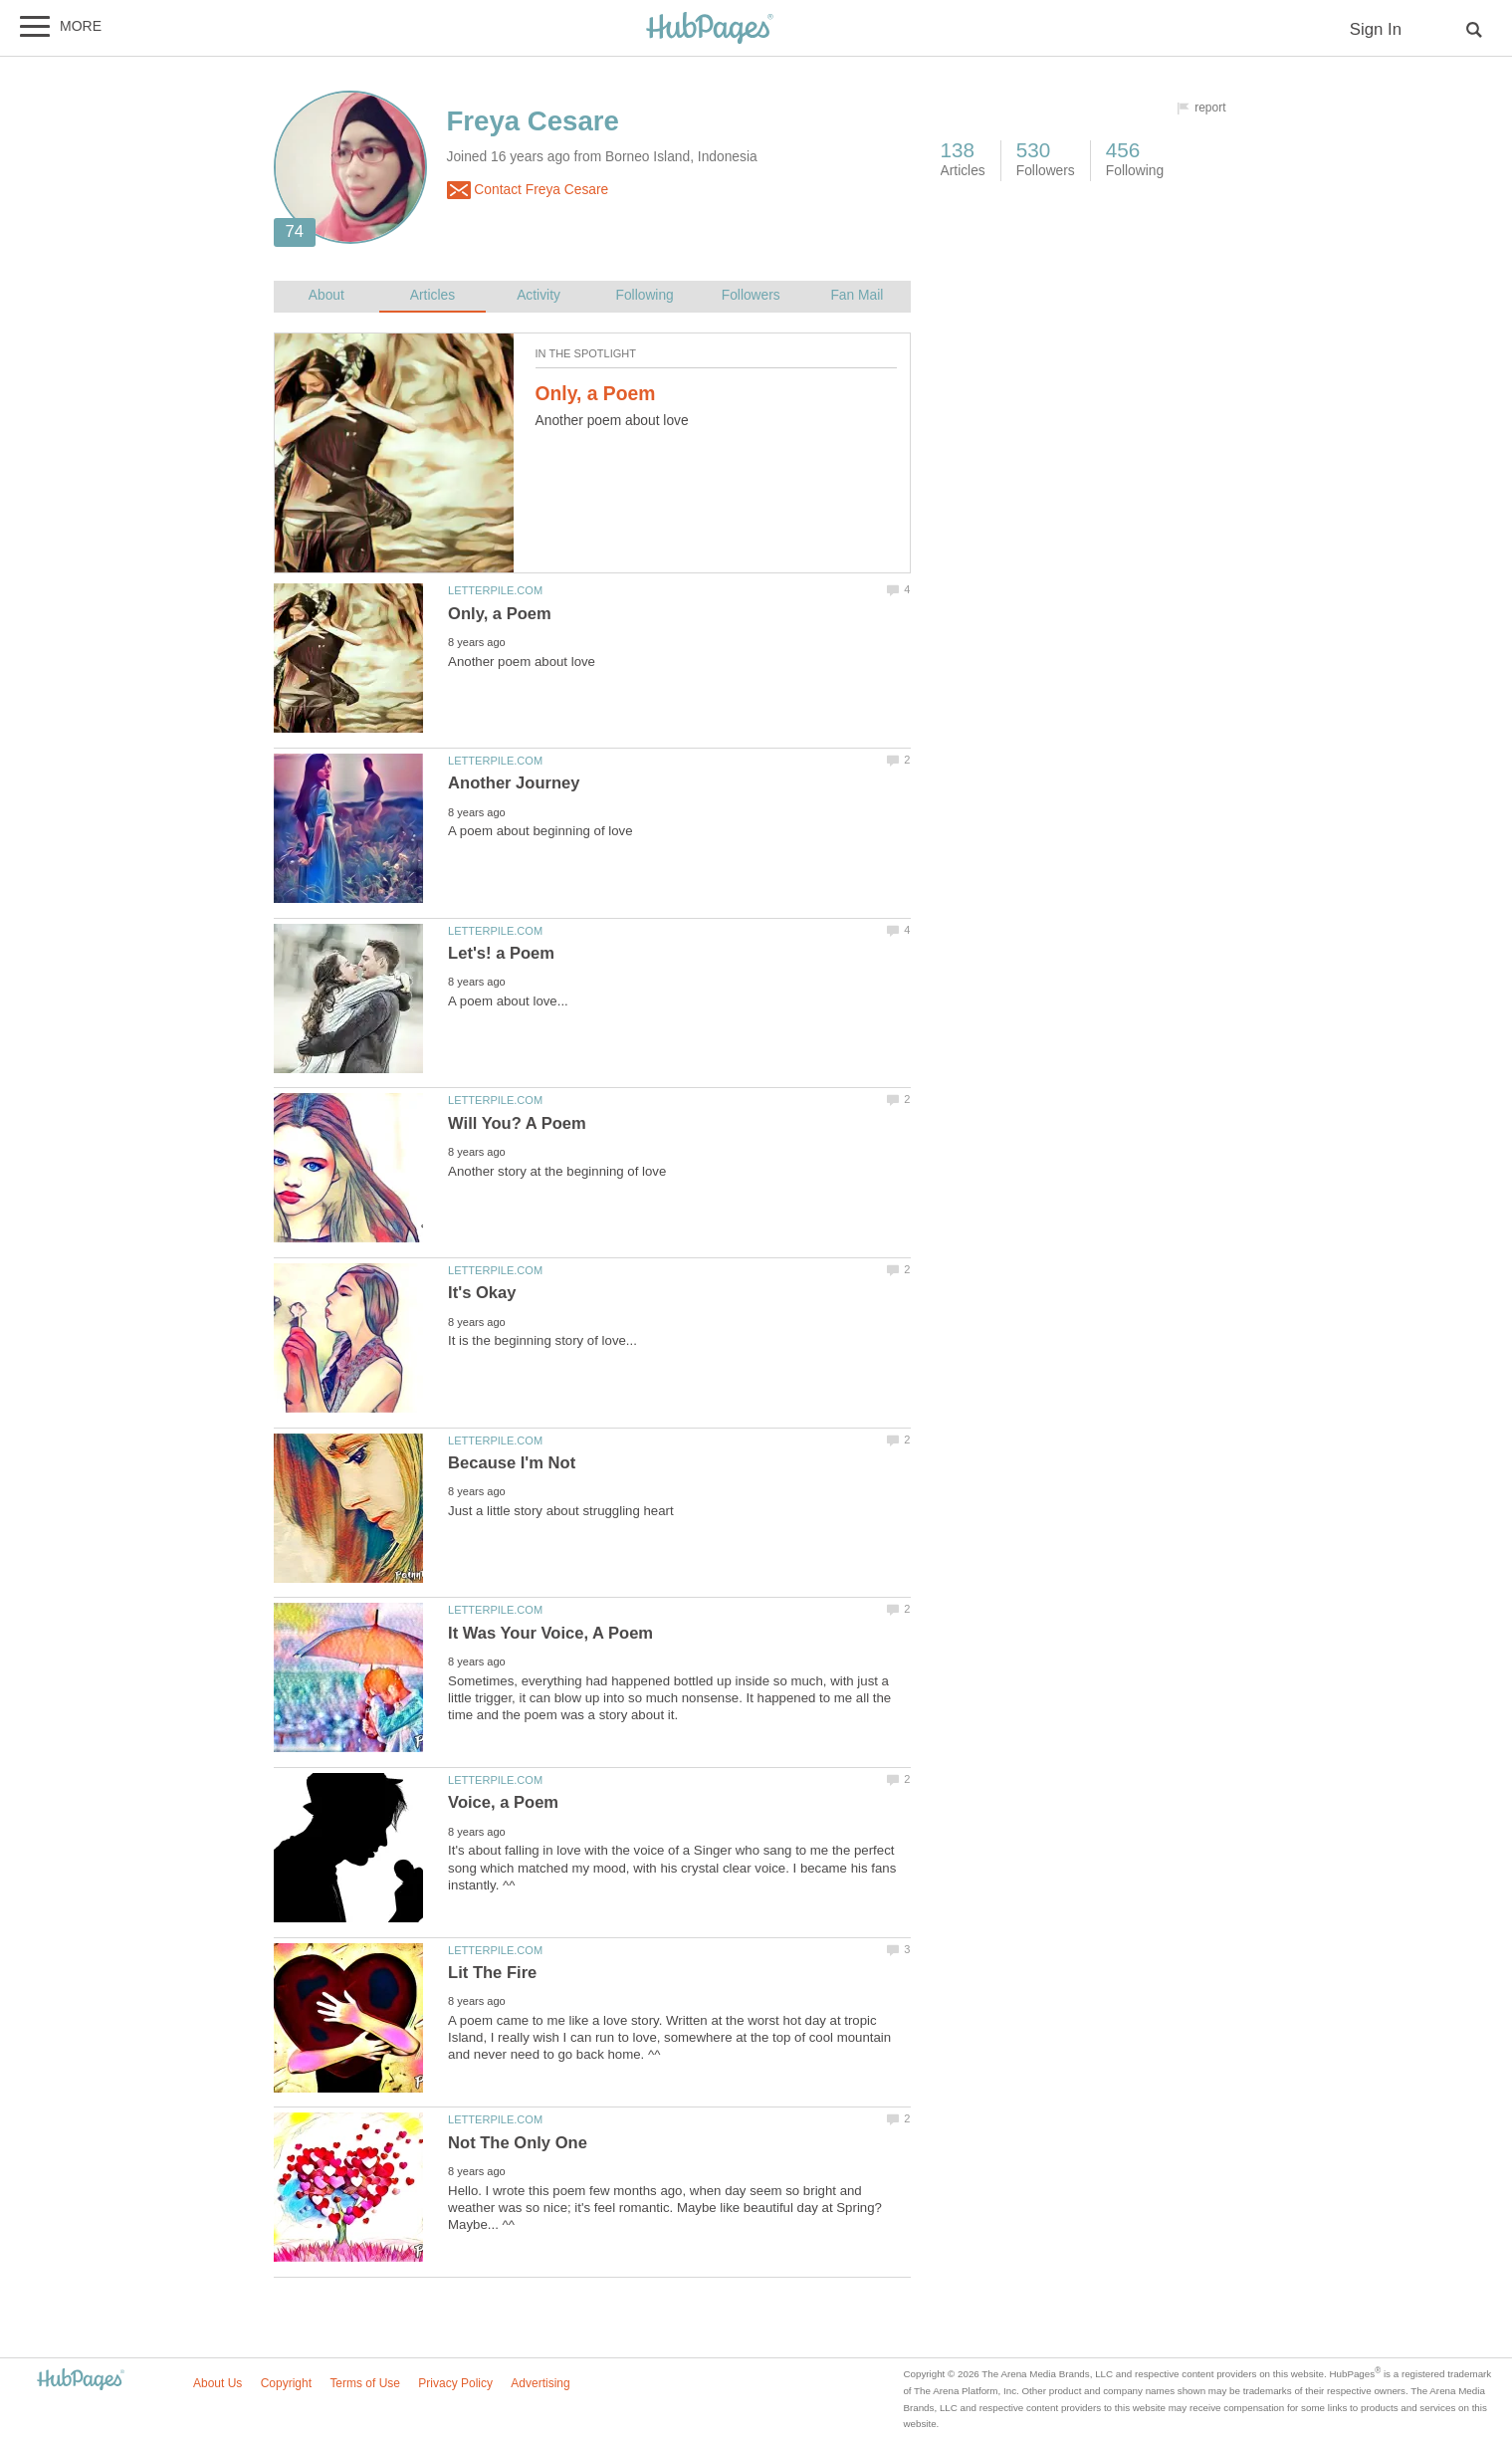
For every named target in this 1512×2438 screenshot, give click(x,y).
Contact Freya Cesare (528, 190)
